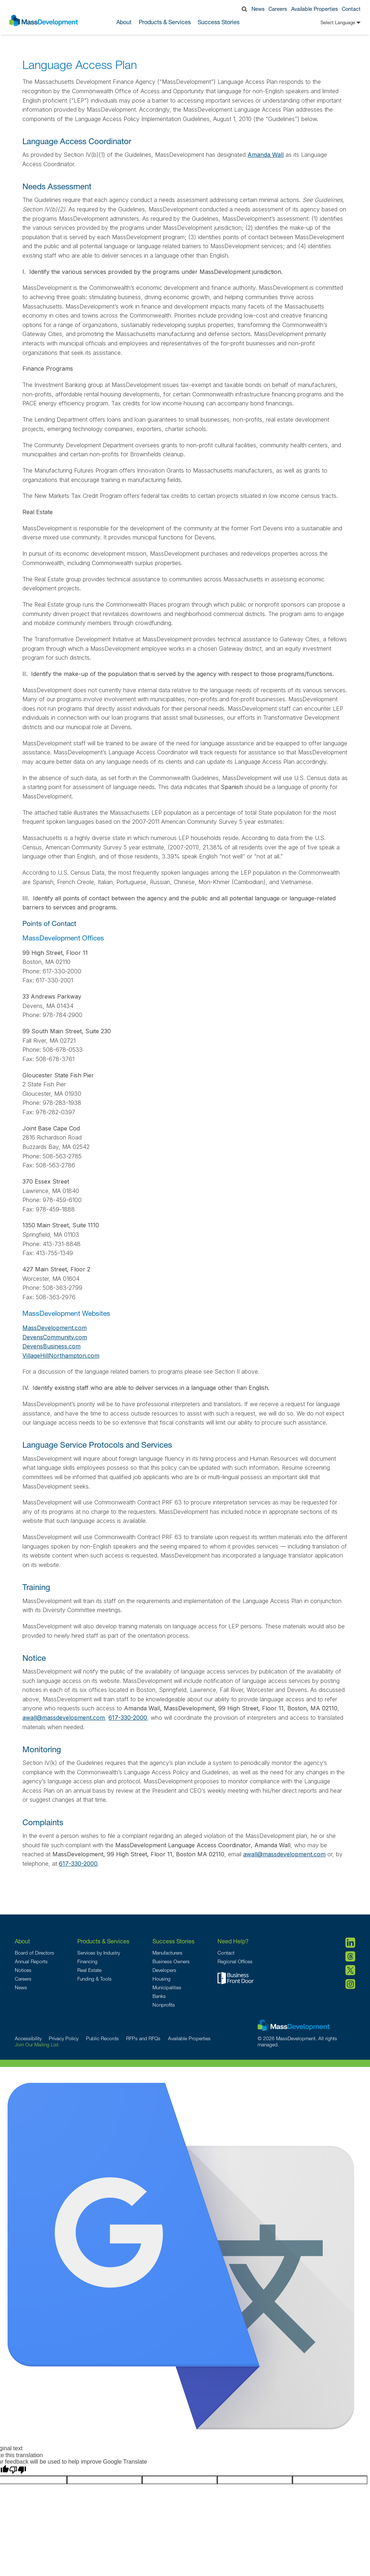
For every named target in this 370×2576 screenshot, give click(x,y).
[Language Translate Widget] (329, 22)
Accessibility (28, 2038)
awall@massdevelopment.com (63, 1717)
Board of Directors (34, 1953)
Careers (277, 9)
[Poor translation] (17, 2470)
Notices (23, 1970)
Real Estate (89, 1970)
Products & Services (103, 1941)
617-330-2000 (127, 1717)
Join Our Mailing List (37, 2044)
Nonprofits (163, 2005)
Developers (164, 1970)
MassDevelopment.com (54, 1327)
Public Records (102, 2038)
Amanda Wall (266, 154)
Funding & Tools (94, 1979)
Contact (351, 9)
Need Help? (233, 1941)
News (257, 9)
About (22, 1941)
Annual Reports (31, 1961)
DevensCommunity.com (54, 1337)
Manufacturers (167, 1953)
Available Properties (314, 9)
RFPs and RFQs (143, 2038)
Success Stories (219, 22)
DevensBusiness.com (51, 1346)
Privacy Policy (63, 2038)
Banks (159, 1996)
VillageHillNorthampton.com (60, 1355)
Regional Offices (235, 1961)
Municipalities (166, 1987)
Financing (87, 1961)
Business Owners (171, 1961)
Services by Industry (98, 1953)
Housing (161, 1979)
